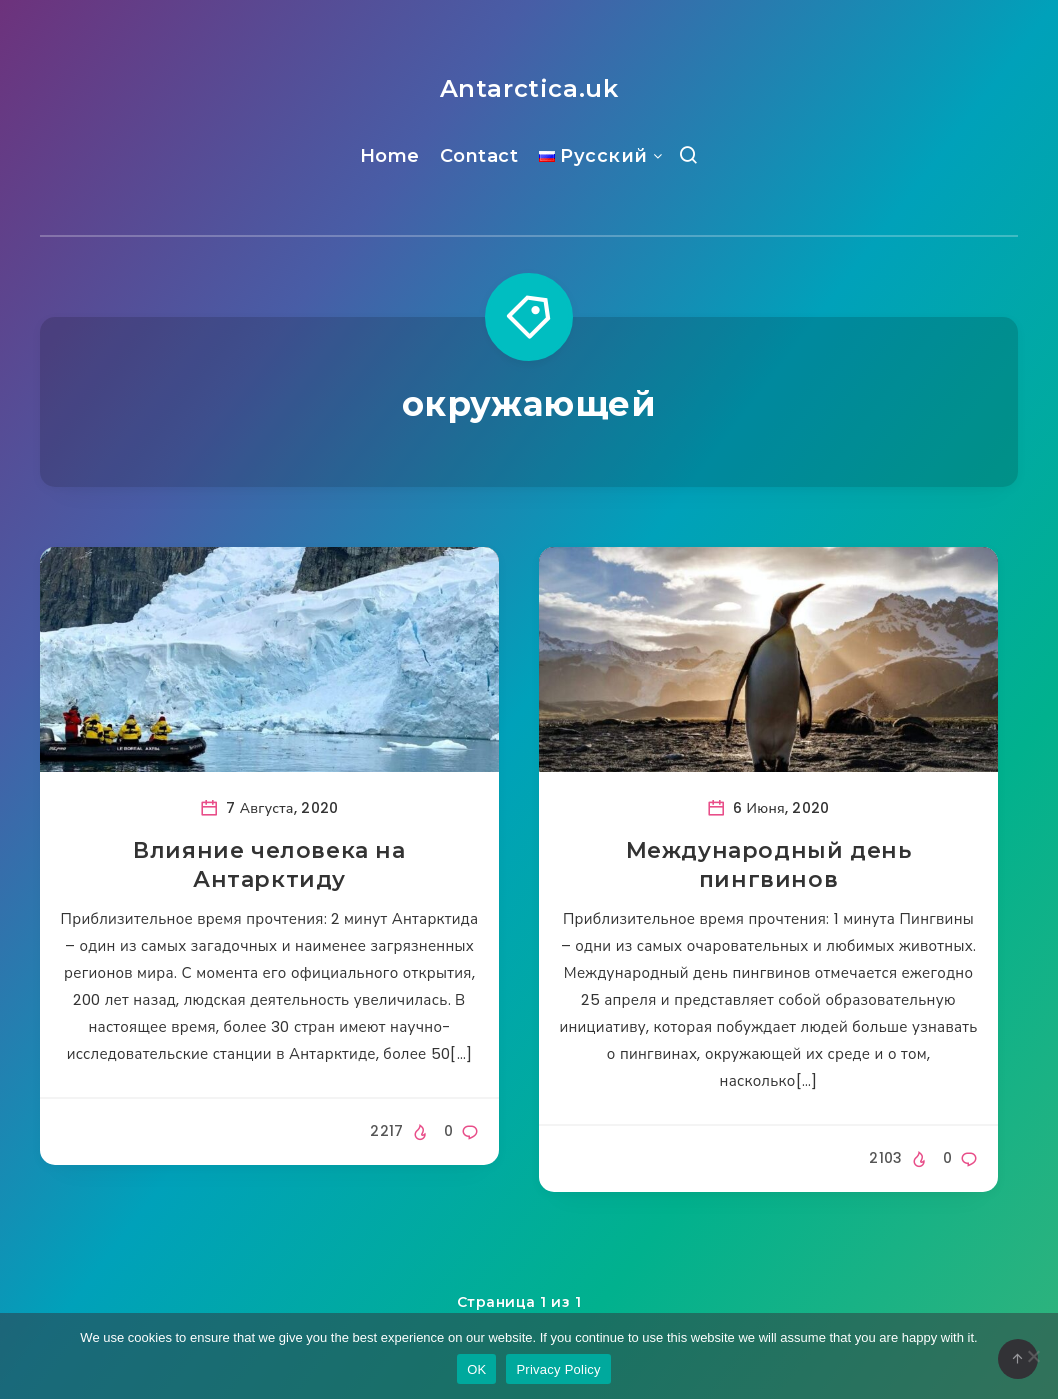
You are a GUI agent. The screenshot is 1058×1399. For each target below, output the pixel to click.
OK (476, 1369)
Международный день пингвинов (769, 865)
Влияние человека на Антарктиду (269, 865)
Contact (479, 156)
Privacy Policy (558, 1369)
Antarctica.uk (529, 88)
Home (390, 156)
